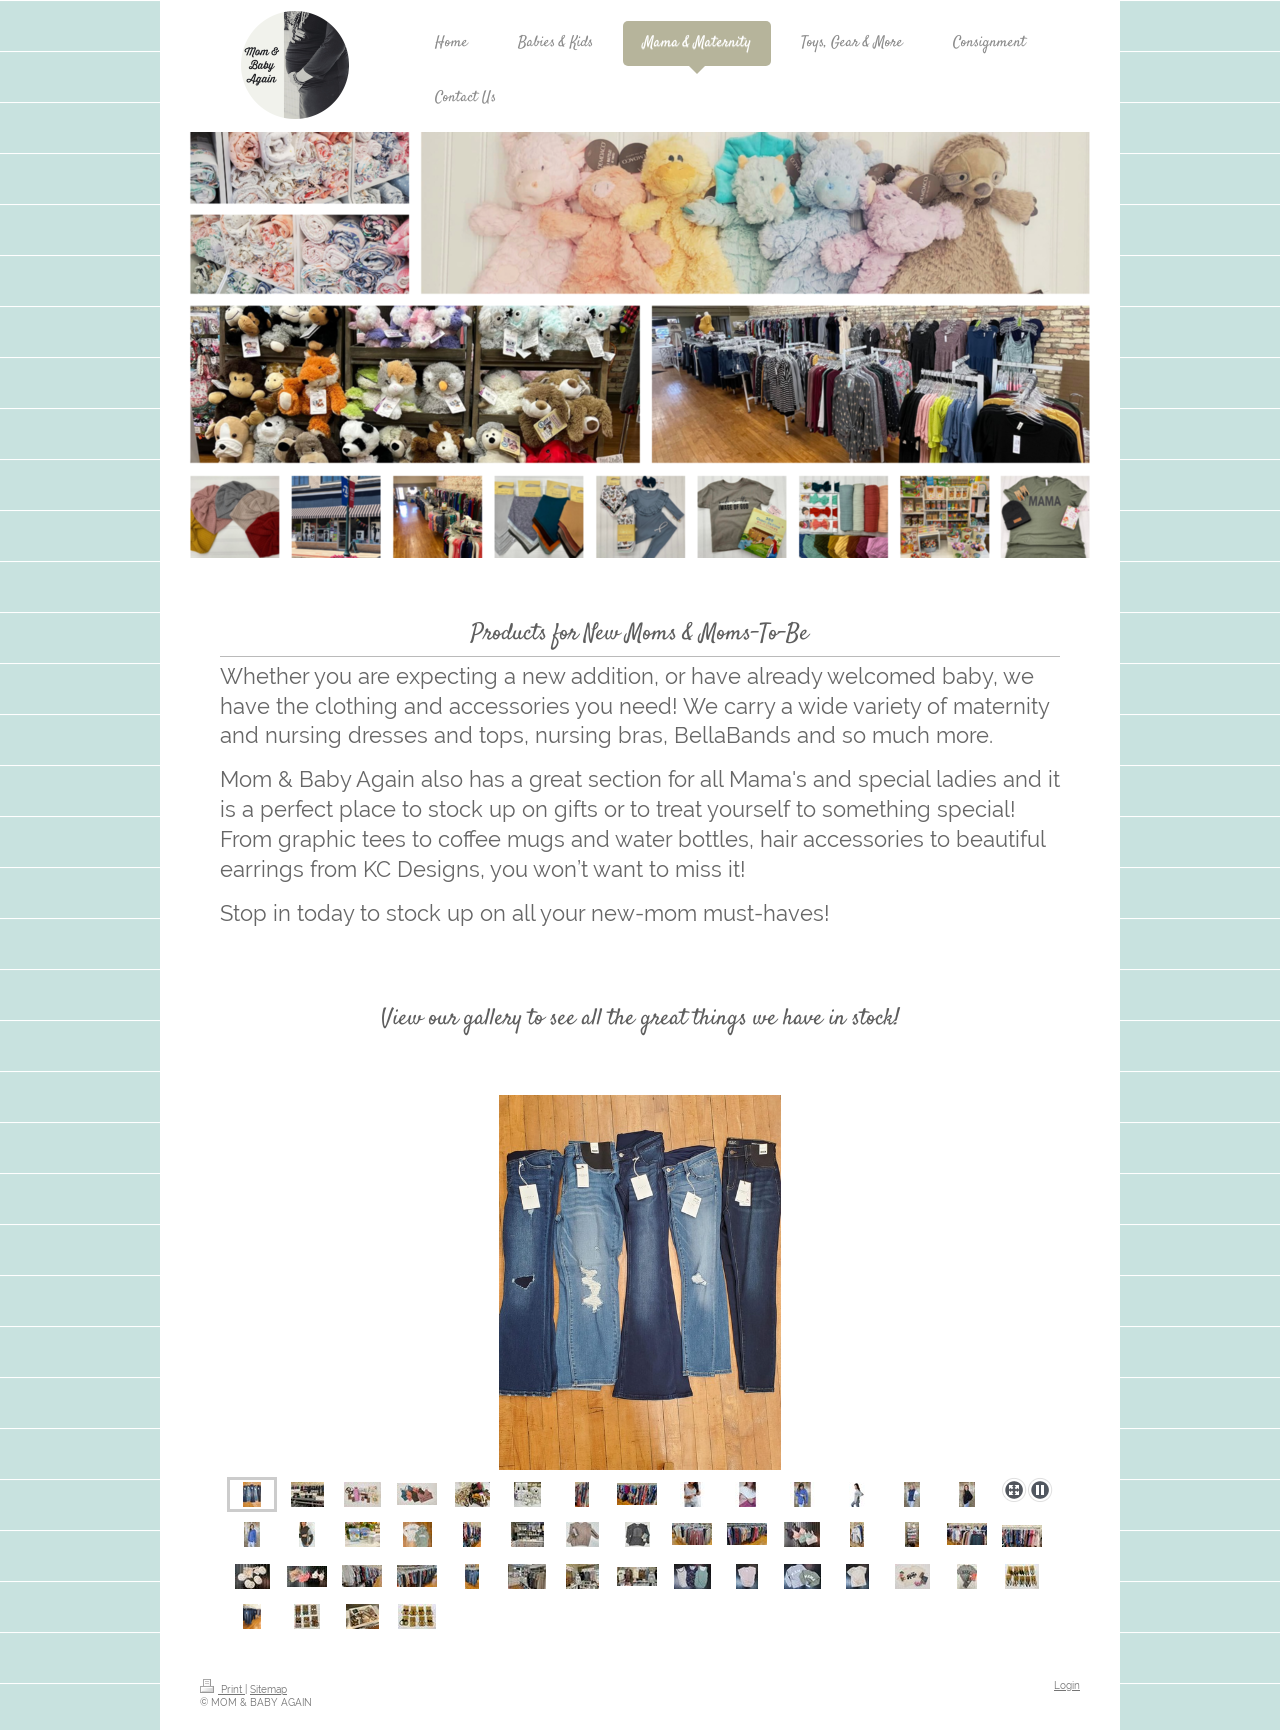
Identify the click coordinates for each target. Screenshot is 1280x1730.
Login (1067, 1685)
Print (222, 1689)
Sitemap (268, 1689)
